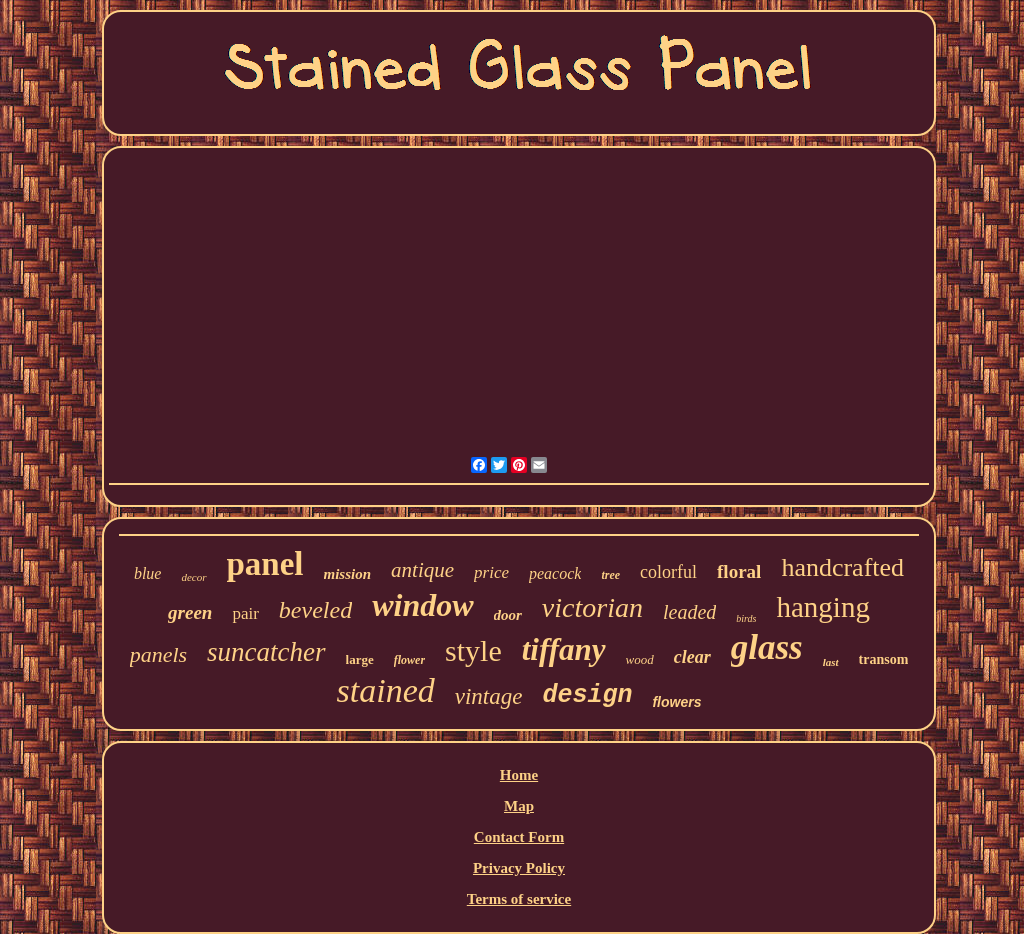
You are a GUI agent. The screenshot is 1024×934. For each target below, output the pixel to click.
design (587, 695)
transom (884, 659)
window (422, 605)
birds (746, 618)
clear (692, 657)
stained (386, 690)
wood (640, 659)
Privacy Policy (519, 868)
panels (158, 654)
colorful (668, 572)
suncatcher (266, 652)
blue (148, 573)
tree (610, 575)
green (190, 612)
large (360, 659)
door (508, 615)
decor (193, 577)
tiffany (564, 649)
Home (519, 775)
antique (422, 570)
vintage (489, 696)
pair (245, 613)
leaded (689, 612)
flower (409, 660)
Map (519, 806)
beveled (315, 610)
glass (767, 647)
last (831, 662)
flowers (676, 702)
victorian (592, 607)
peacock (555, 573)
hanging (822, 607)
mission (348, 574)
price (491, 572)
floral (739, 571)
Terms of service (519, 899)
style (473, 650)
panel (265, 564)
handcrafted (842, 567)
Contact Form (519, 837)
